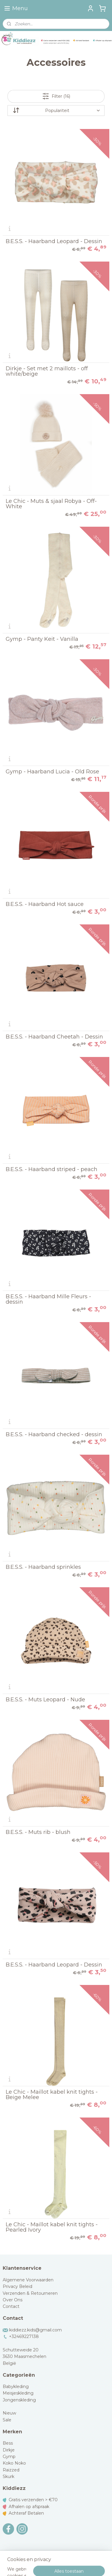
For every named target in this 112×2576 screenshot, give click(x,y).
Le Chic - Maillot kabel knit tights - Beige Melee (52, 2094)
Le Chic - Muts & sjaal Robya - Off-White (51, 503)
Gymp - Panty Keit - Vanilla (42, 639)
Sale (7, 2420)
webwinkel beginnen (87, 2555)
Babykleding (16, 2386)
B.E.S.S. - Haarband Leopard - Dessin (54, 241)
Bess (8, 2443)
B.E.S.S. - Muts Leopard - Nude (45, 1699)
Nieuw (9, 2413)
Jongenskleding (19, 2400)
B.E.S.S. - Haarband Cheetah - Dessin (54, 1036)
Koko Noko (14, 2463)
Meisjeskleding (18, 2393)
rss (65, 2555)
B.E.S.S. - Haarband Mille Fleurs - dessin (48, 1299)
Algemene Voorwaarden (28, 2280)
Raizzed (11, 2470)
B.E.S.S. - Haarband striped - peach (51, 1169)
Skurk (8, 2476)
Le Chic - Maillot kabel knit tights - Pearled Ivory (52, 2227)
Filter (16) (56, 96)
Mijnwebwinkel (65, 2565)
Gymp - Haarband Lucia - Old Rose (52, 771)
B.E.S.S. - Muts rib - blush (38, 1832)
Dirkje (9, 2450)
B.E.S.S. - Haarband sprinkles (43, 1567)
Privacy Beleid (17, 2286)
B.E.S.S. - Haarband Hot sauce (45, 904)
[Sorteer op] (56, 110)
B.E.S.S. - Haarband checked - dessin (54, 1434)
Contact (11, 2306)
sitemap (54, 2555)
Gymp (9, 2456)
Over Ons (12, 2300)
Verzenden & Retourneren (30, 2293)
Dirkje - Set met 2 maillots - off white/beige (47, 371)
